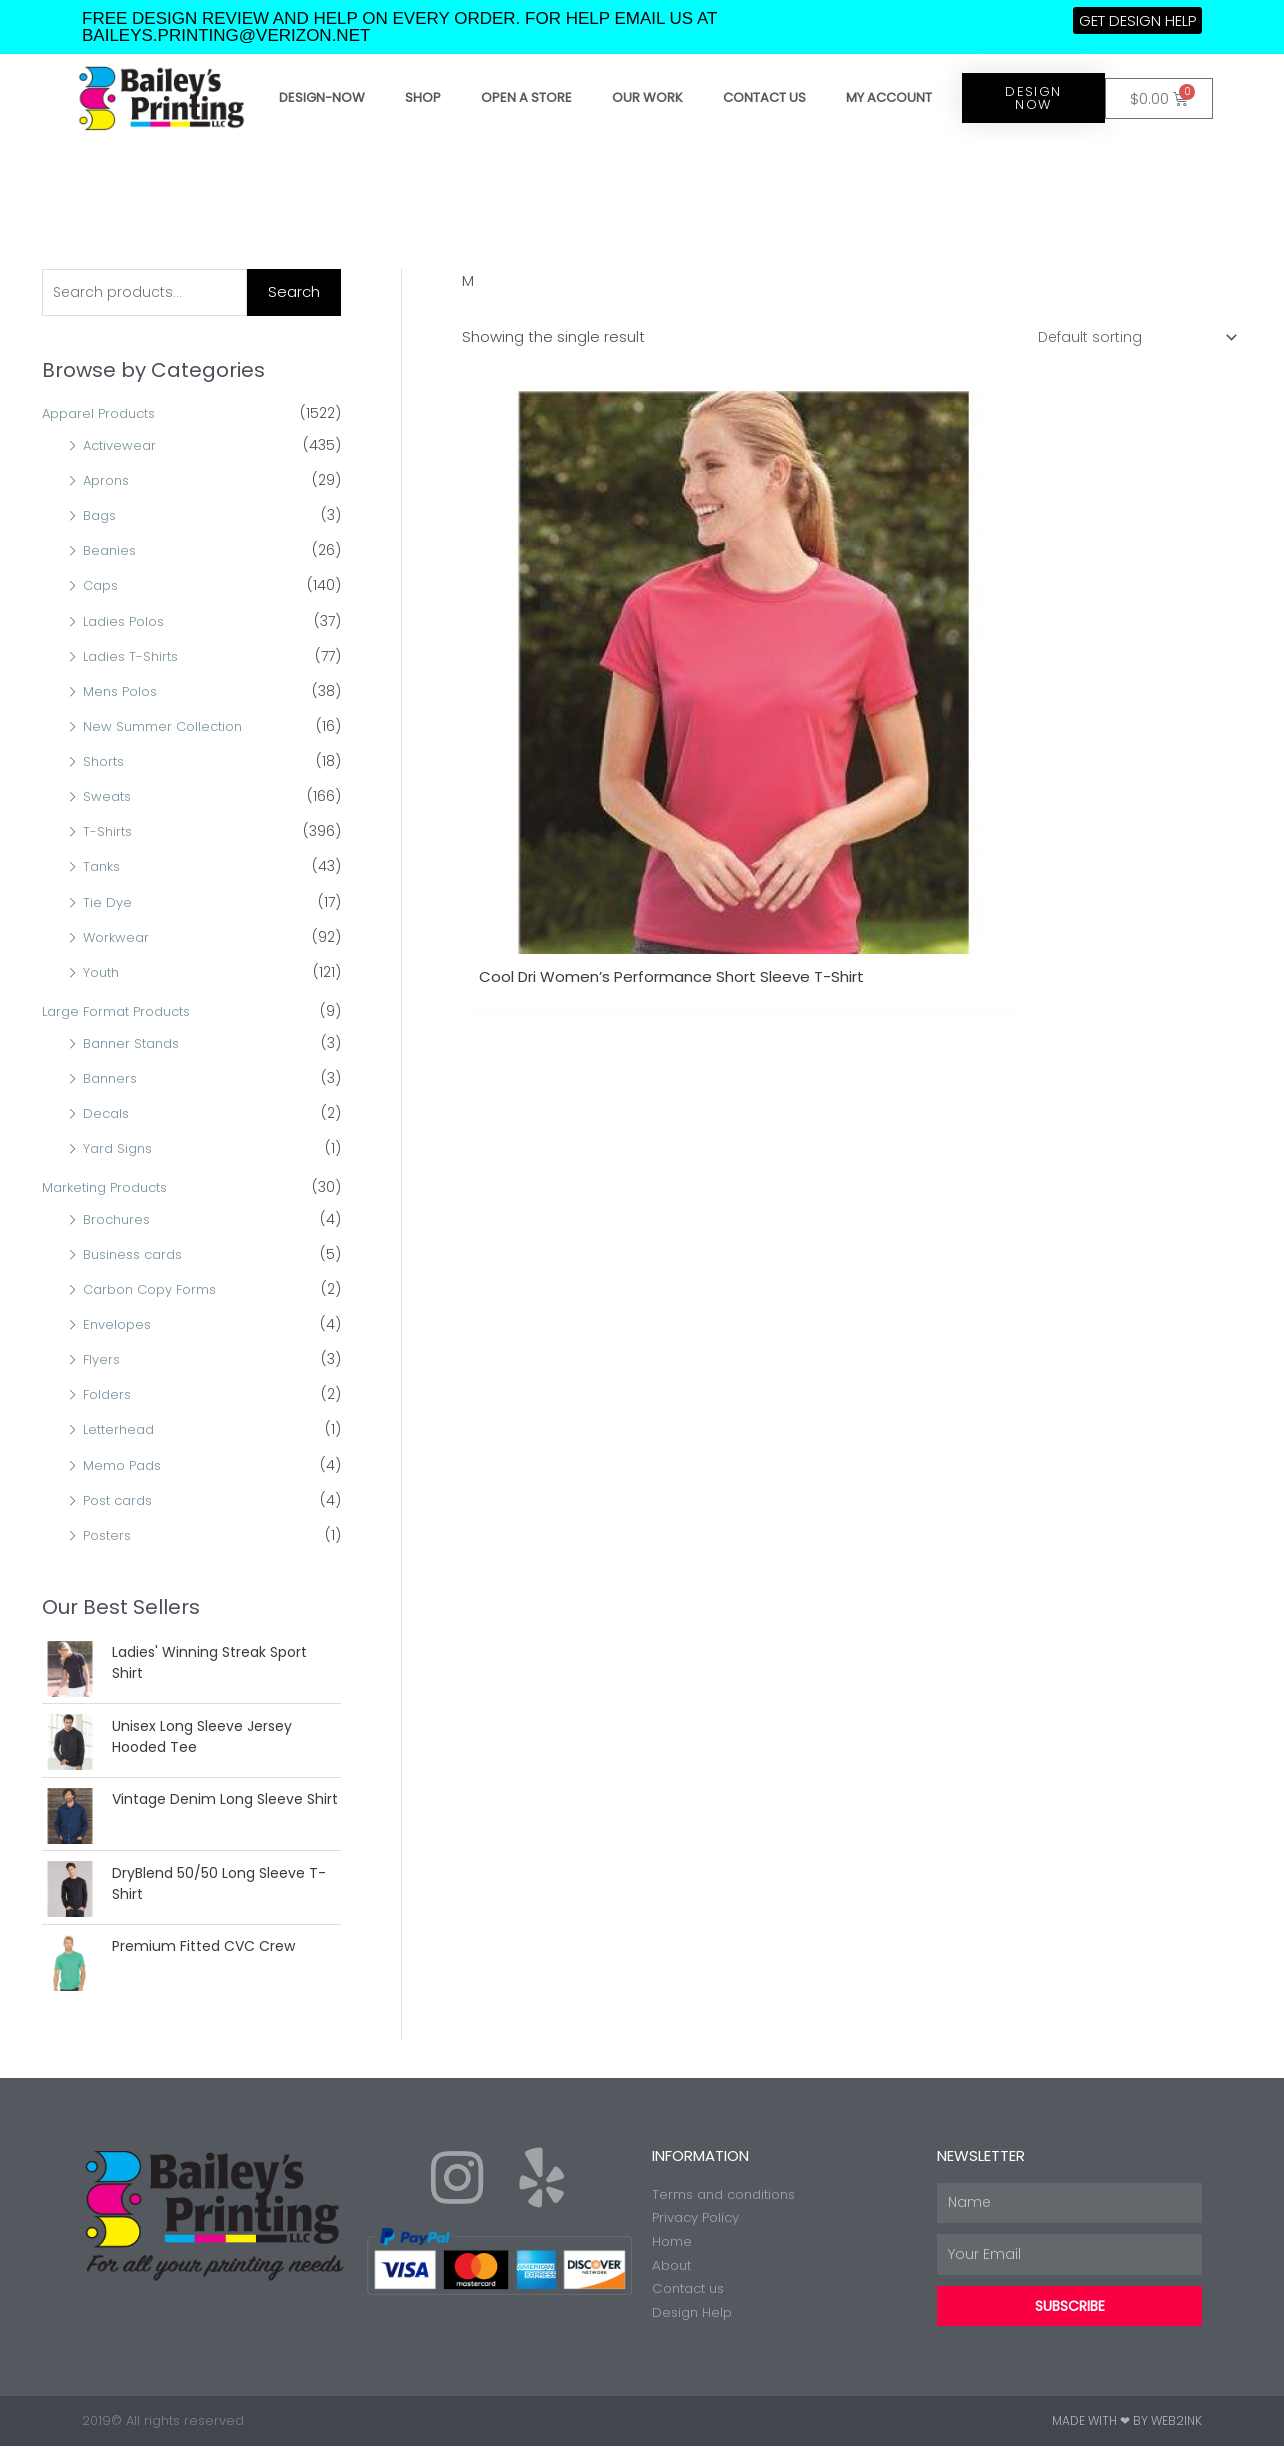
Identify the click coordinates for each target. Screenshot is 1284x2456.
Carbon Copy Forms (156, 1291)
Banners (112, 1080)
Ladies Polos (127, 623)
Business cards (137, 1256)
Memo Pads (126, 1467)
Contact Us (764, 97)
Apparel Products (104, 416)
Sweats (108, 799)
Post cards (121, 1502)
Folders (109, 1397)
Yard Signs (120, 1150)
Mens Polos (123, 693)
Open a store (526, 97)
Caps (102, 588)
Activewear (122, 447)
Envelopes (119, 1327)
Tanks (103, 869)
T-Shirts (109, 834)
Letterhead (121, 1432)
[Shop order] (1130, 338)
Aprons (108, 483)
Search (294, 292)
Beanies (111, 553)
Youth (103, 974)
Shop (423, 97)
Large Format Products (124, 1013)
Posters (109, 1537)
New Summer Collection (168, 728)
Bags (101, 518)
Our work (647, 97)
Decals (107, 1115)
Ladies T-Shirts (134, 658)
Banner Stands (135, 1045)
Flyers (103, 1362)
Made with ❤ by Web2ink (1127, 2430)
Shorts (105, 764)
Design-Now (322, 97)
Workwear (118, 939)
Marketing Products (111, 1190)
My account (889, 97)
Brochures (119, 1221)
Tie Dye (108, 904)
